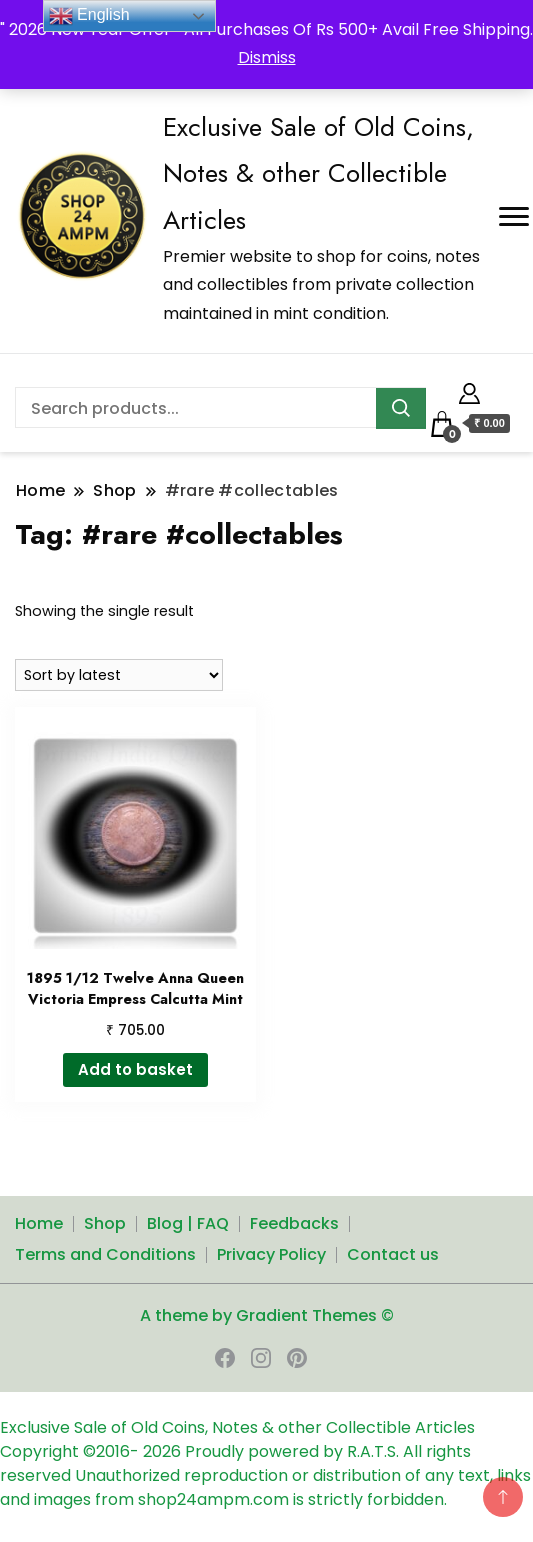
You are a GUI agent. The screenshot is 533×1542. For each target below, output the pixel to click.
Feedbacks (294, 1223)
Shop (105, 1223)
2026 (164, 1451)
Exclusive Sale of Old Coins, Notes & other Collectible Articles (318, 173)
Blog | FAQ (188, 1223)
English (89, 16)
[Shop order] (119, 675)
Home (39, 1223)
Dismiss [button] (267, 57)
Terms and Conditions (105, 1254)
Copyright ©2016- (71, 1451)
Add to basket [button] (135, 1069)
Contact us (393, 1254)
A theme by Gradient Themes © (267, 1315)
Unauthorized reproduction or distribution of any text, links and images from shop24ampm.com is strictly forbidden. (265, 1487)
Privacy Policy (271, 1254)
